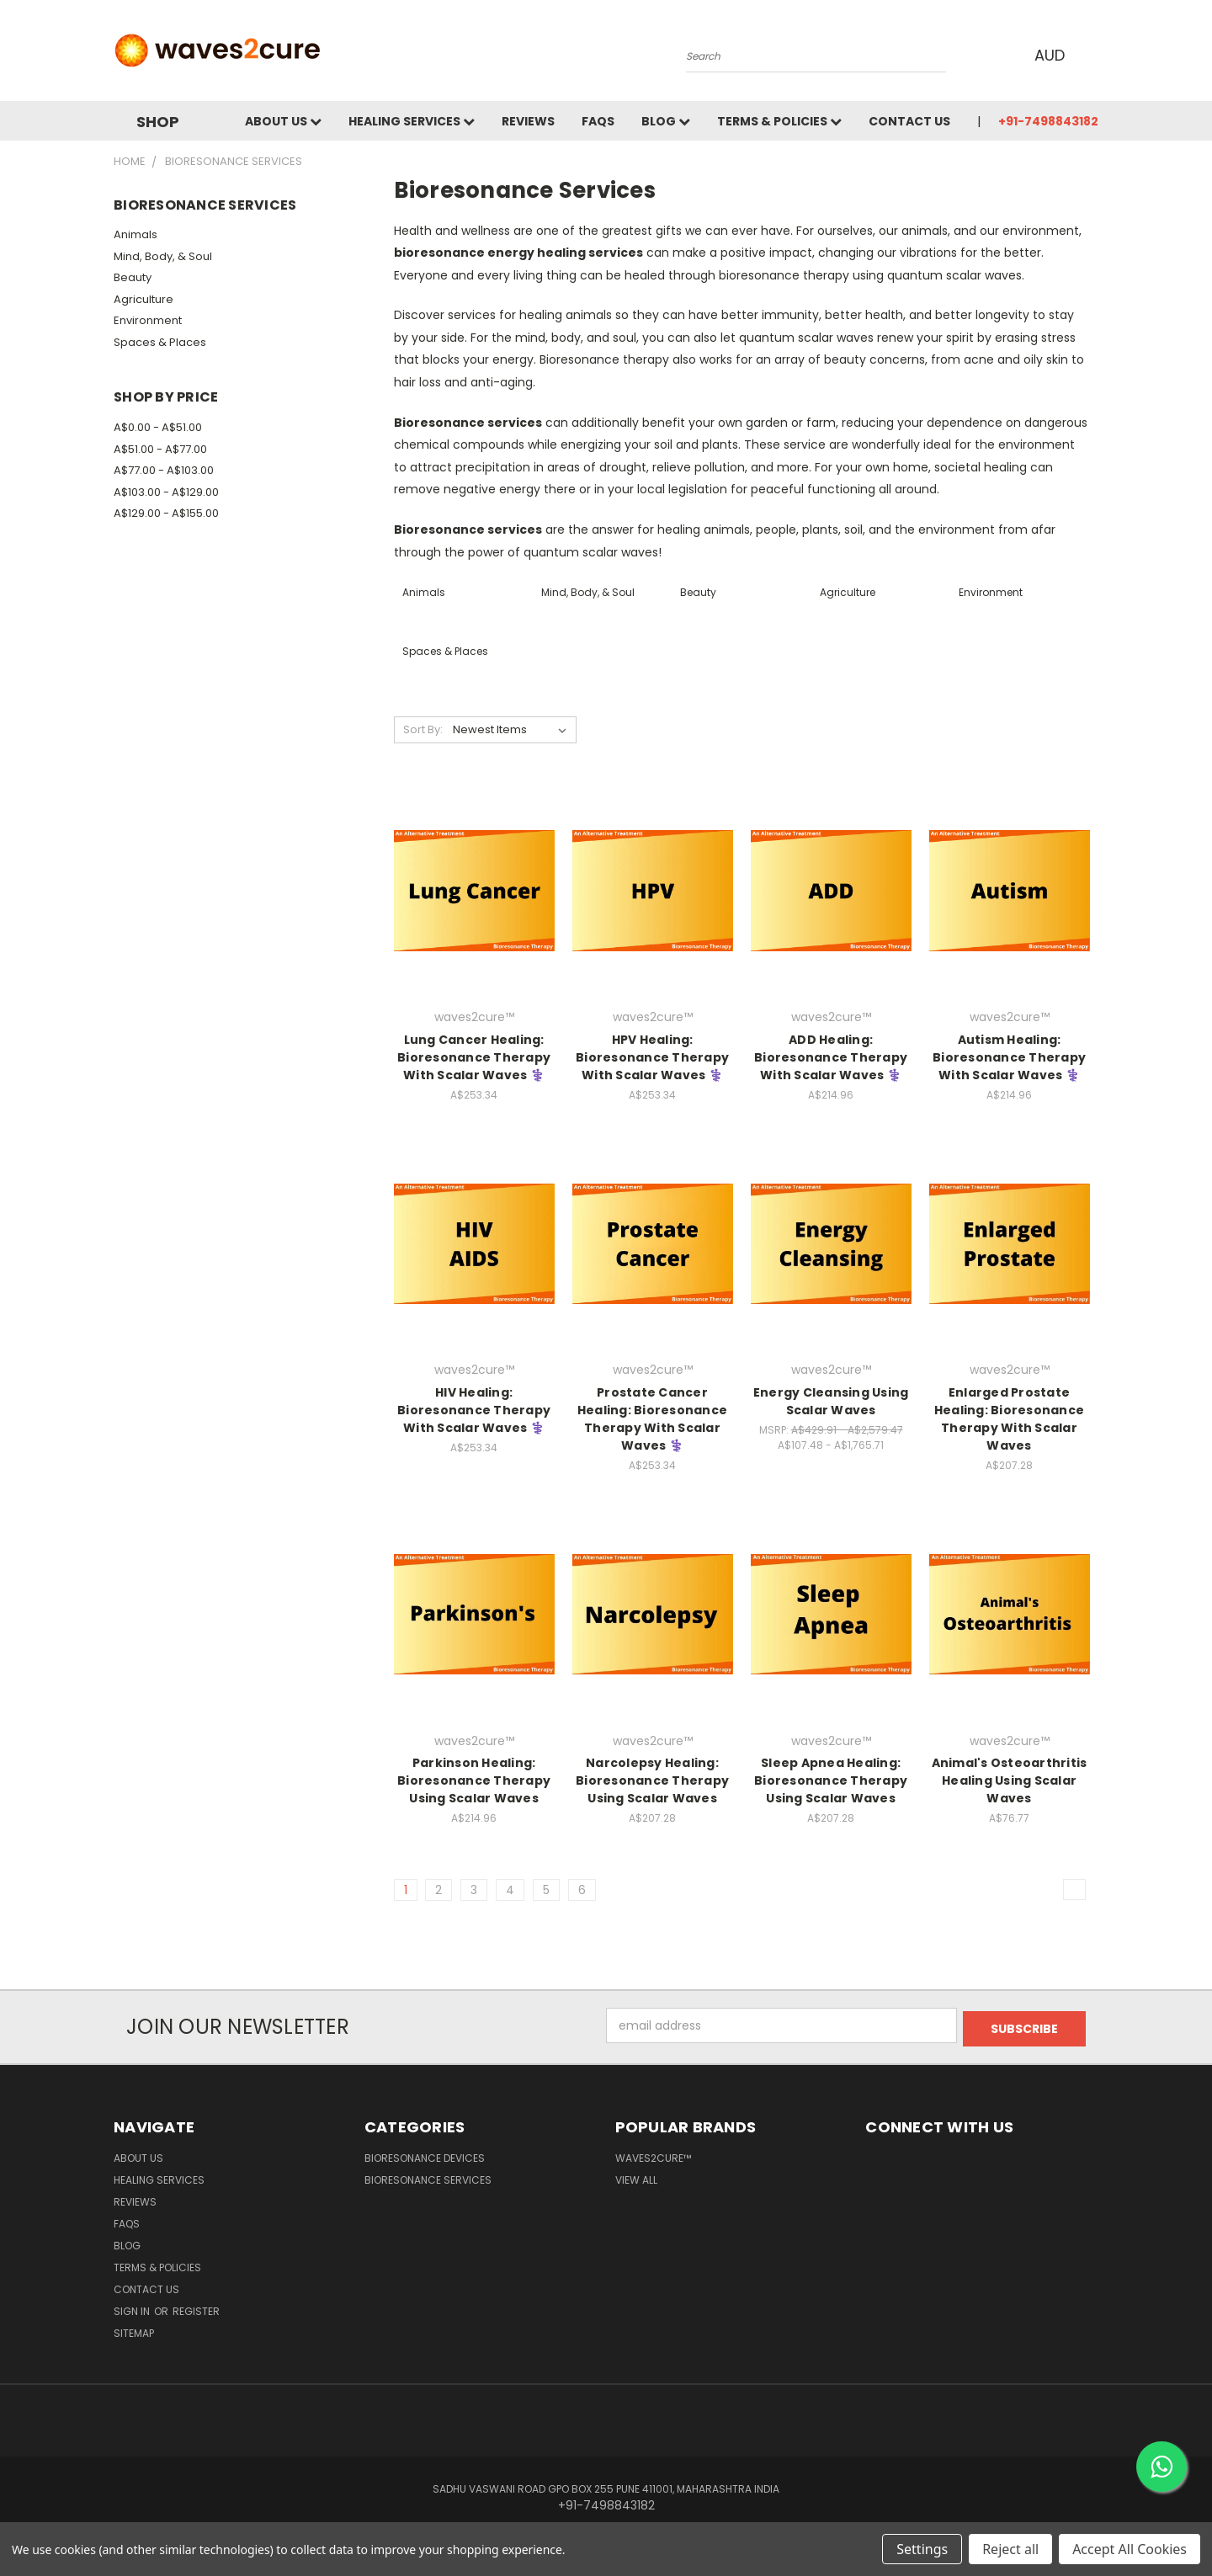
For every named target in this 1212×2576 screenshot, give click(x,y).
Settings (922, 2549)
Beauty (133, 277)
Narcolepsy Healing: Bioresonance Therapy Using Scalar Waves (652, 1780)
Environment (148, 320)
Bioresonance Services (428, 2176)
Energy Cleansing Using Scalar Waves (831, 1401)
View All (636, 2176)
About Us (283, 121)
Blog (665, 121)
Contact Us (909, 121)
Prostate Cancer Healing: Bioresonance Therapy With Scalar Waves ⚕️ (652, 1419)
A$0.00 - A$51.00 (158, 427)
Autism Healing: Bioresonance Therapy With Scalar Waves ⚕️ (1009, 1057)
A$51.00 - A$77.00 (160, 449)
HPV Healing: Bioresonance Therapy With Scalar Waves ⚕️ (652, 1057)
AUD (1051, 55)
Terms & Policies (779, 121)
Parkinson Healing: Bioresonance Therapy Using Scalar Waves (473, 1780)
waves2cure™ (653, 2155)
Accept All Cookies (1129, 2549)
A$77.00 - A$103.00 (164, 470)
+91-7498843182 (1048, 121)
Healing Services (411, 121)
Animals (135, 234)
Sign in (133, 2308)
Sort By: (423, 729)
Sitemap (134, 2330)
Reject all (1010, 2549)
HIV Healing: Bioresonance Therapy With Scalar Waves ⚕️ (473, 1410)
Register (196, 2308)
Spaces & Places (160, 342)
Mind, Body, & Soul (163, 256)
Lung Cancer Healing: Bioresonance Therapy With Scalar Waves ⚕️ (473, 1057)
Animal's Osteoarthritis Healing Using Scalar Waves (1009, 1780)
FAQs (598, 121)
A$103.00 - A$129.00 (166, 492)
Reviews (528, 121)
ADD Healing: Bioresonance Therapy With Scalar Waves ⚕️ (830, 1057)
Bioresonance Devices (424, 2155)
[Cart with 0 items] (1094, 54)
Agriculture (143, 299)
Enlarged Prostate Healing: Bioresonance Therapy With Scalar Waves (1009, 1419)
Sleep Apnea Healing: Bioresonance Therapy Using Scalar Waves (830, 1780)
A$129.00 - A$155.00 (166, 513)
